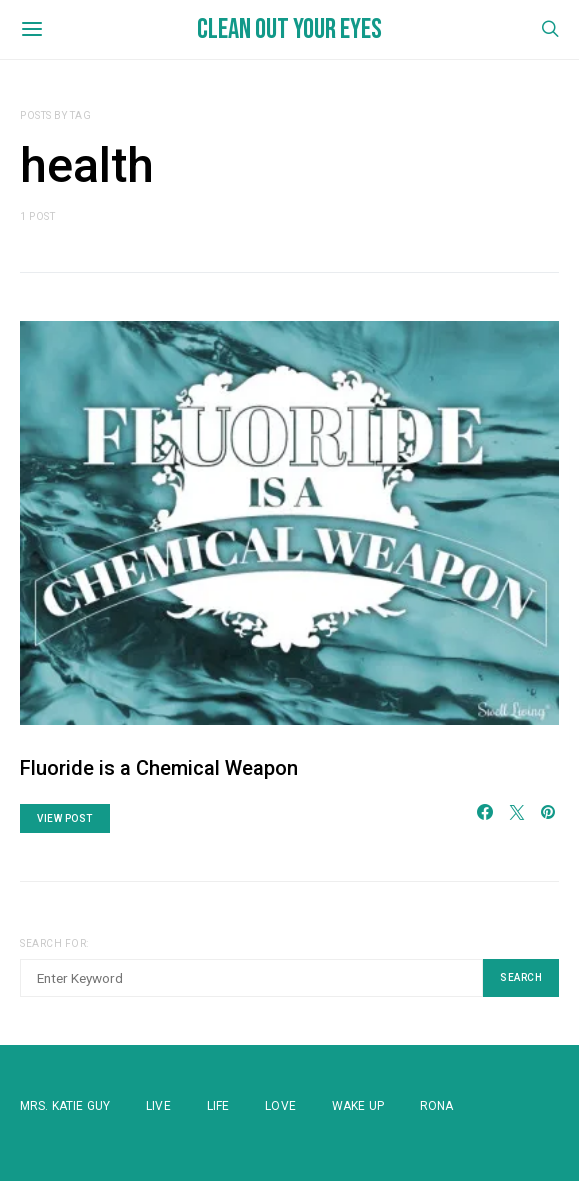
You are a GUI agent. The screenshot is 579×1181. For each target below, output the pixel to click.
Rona (437, 1106)
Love (280, 1106)
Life (218, 1106)
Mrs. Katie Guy (65, 1106)
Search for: (54, 943)
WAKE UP (358, 1106)
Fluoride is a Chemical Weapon (159, 768)
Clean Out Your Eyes (289, 29)
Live (158, 1106)
